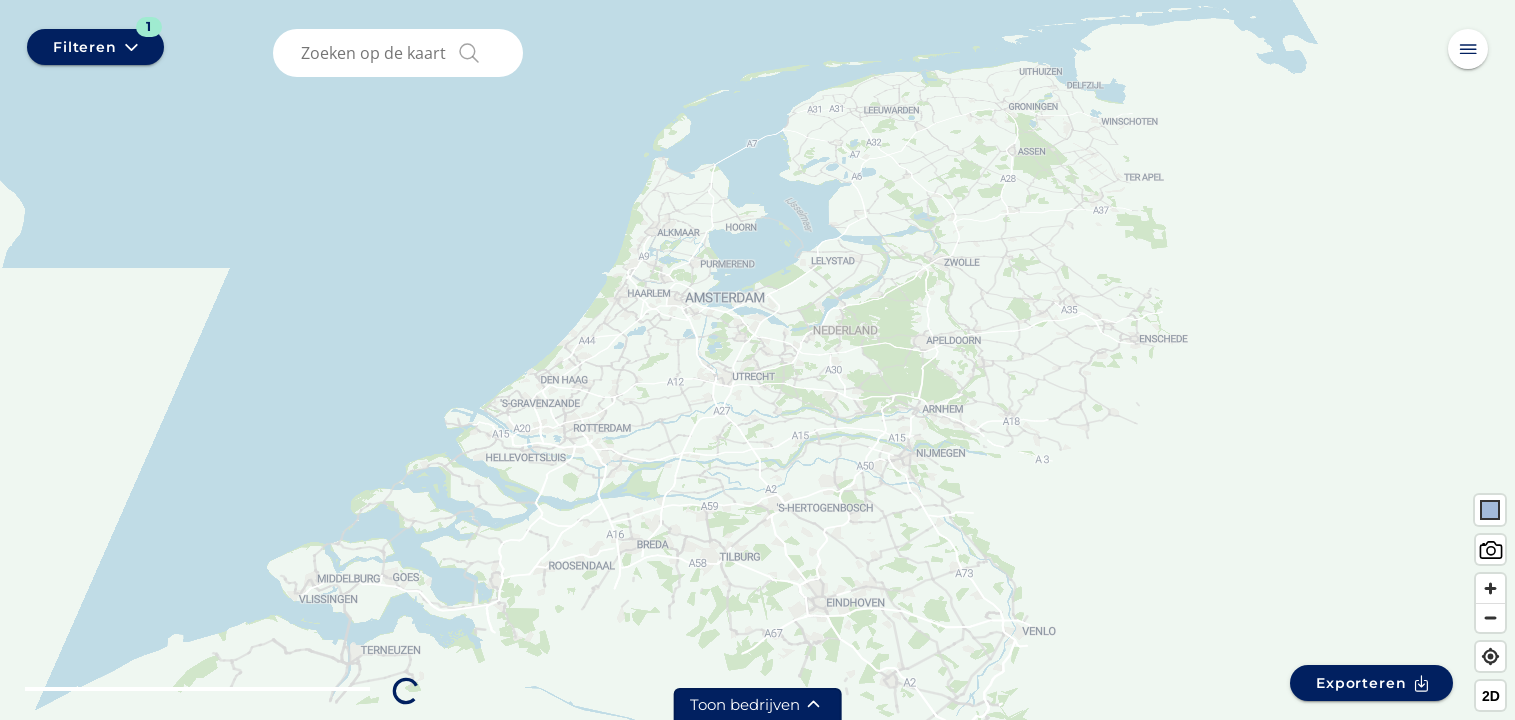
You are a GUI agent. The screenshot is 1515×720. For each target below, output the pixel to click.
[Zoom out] (1490, 617)
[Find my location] (1490, 656)
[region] (757, 360)
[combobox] (402, 53)
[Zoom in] (1490, 588)
